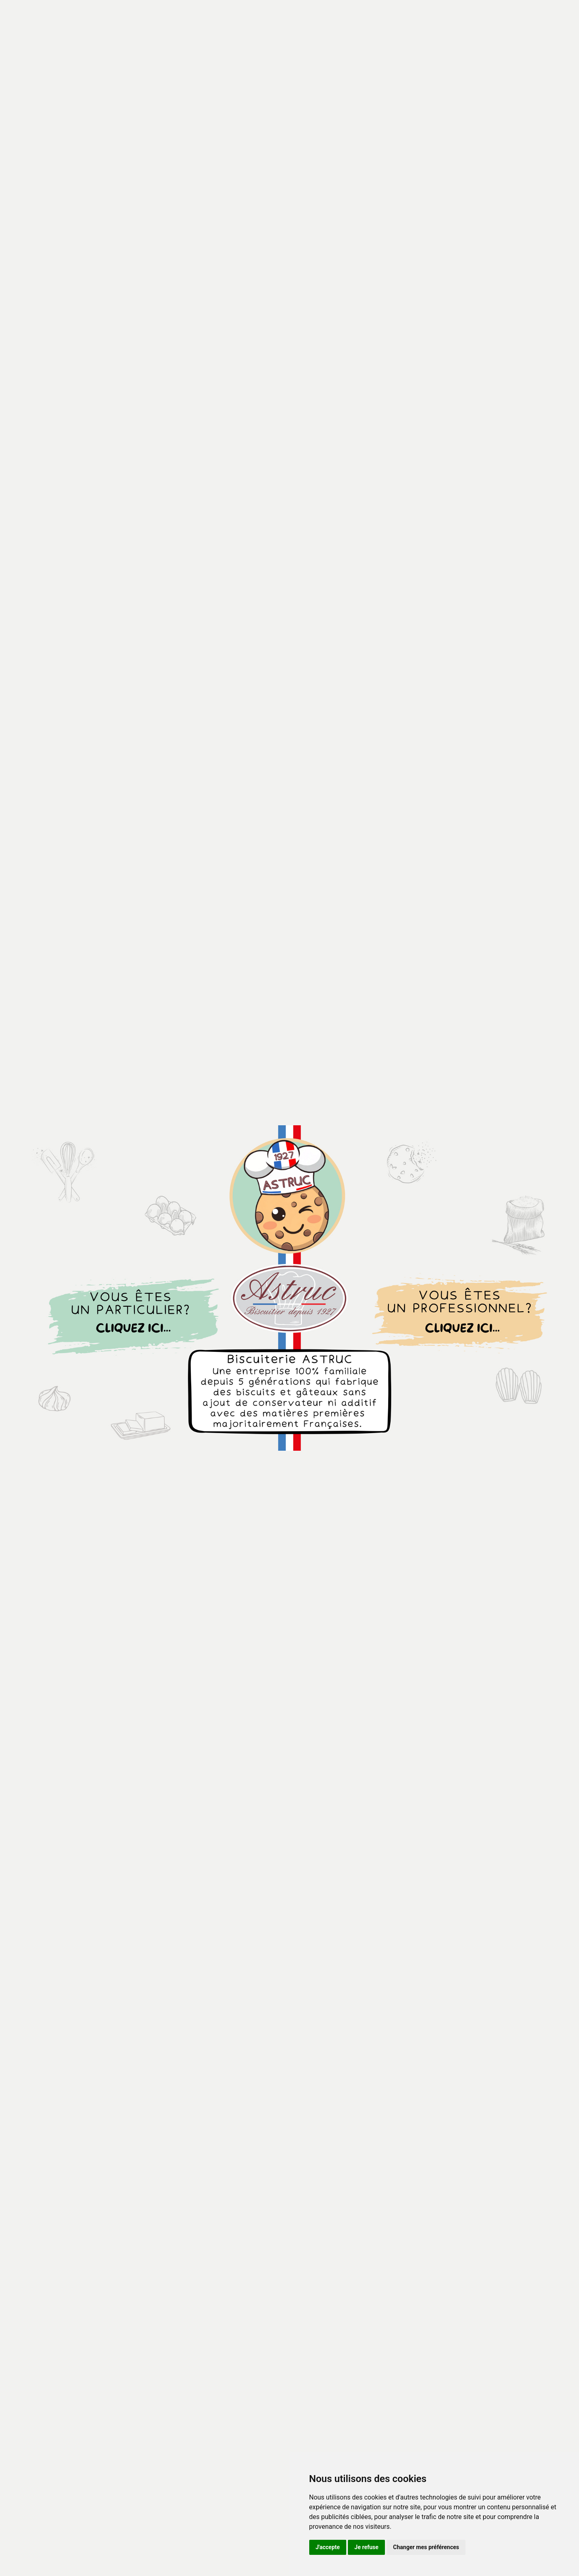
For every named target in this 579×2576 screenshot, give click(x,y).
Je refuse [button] (366, 2547)
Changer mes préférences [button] (426, 2547)
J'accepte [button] (328, 2547)
